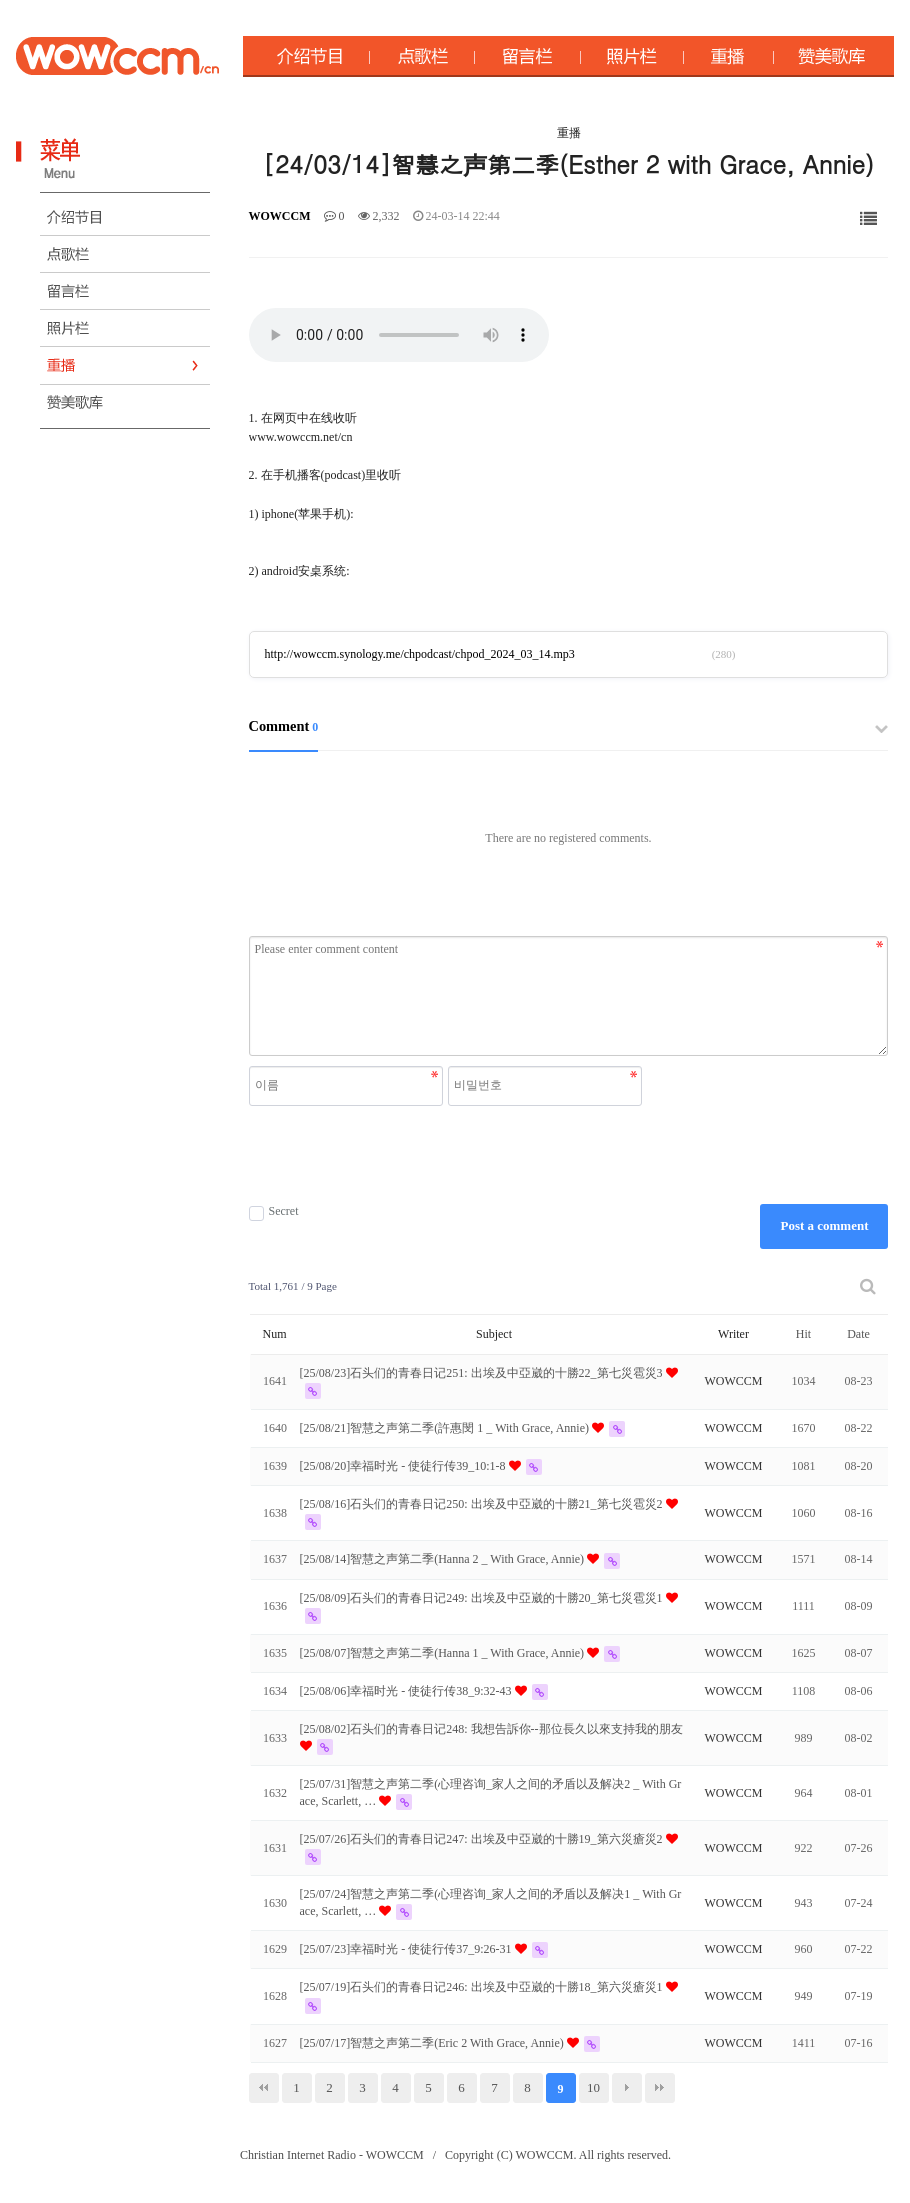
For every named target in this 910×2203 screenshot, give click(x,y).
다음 (627, 2088)
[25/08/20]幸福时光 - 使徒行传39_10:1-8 (404, 1466)
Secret (274, 1211)
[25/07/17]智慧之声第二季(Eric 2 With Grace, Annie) (433, 2043)
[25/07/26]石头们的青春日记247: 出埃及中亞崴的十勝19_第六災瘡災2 (483, 1839)
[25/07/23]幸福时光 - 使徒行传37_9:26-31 (407, 1949)
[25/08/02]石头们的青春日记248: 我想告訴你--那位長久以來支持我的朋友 (491, 1729)
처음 (264, 2088)
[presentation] (448, 1155)
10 (593, 2087)
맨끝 (660, 2088)
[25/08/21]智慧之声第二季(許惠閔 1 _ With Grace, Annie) (446, 1428)
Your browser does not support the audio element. (399, 335)
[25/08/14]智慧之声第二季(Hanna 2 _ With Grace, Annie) (444, 1559)
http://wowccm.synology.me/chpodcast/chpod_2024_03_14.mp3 (420, 654)
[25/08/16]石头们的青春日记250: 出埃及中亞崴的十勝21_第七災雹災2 (483, 1504)
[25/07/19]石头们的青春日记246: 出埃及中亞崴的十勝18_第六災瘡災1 (483, 1987)
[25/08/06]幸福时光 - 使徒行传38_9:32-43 (407, 1691)
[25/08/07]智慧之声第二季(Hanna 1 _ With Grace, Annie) (444, 1653)
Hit (803, 1334)
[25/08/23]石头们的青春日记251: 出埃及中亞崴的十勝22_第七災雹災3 (483, 1373)
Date (858, 1334)
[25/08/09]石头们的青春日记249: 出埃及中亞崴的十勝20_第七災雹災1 (483, 1598)
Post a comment (824, 1225)
